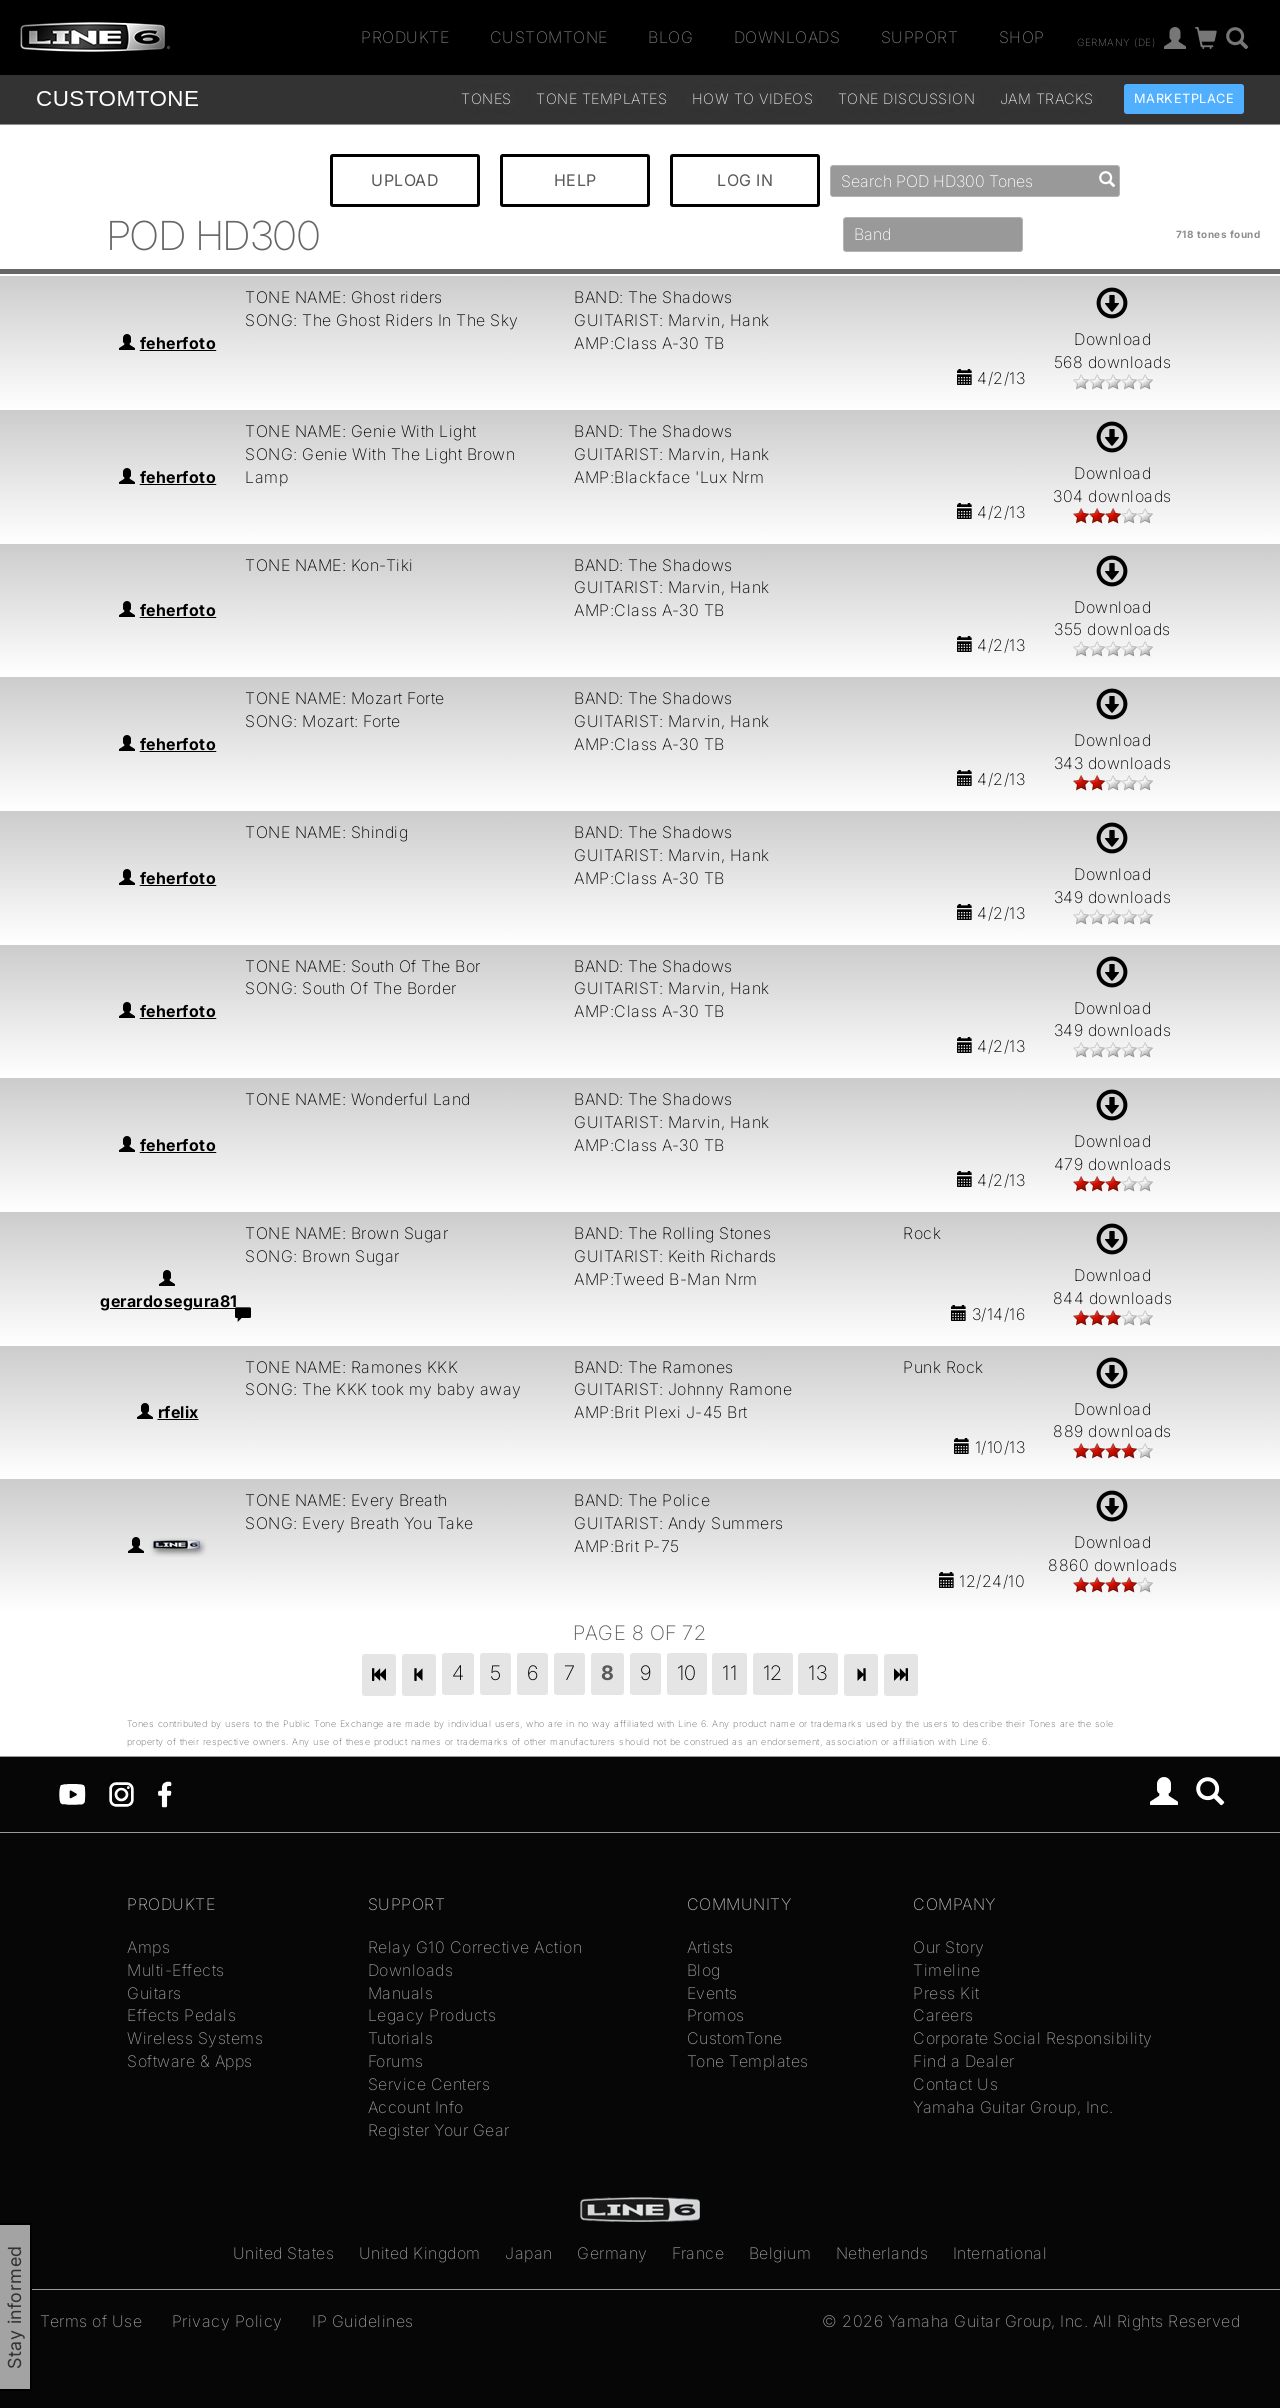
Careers (943, 2015)
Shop (1022, 37)
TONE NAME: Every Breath (346, 1500)
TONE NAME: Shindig (326, 832)
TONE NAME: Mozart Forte (345, 698)
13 (818, 1673)
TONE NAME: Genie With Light (361, 431)
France (698, 2253)
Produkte (405, 37)
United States (284, 2253)
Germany (612, 2253)
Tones (486, 98)
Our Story (949, 1947)
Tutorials (401, 2038)
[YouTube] (72, 1793)
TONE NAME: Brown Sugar (346, 1233)
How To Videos (753, 98)
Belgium (780, 2253)
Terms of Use (91, 2321)
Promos (716, 2015)
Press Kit (946, 1993)
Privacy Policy (227, 2321)
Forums (396, 2061)
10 (687, 1673)
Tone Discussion (907, 98)
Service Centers (429, 2084)
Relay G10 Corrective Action (475, 1947)
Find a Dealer (964, 2061)
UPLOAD (405, 180)
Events (712, 1993)
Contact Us (955, 2084)
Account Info (416, 2107)
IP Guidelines (363, 2321)
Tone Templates (601, 98)
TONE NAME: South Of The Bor (363, 966)
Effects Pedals (181, 2015)
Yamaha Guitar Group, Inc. (1013, 2107)
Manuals (401, 1993)
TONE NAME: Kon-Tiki (329, 565)
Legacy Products (432, 2015)
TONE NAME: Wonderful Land (358, 1099)
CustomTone (549, 37)
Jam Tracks (1047, 98)
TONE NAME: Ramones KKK (351, 1367)
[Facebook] (164, 1793)
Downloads (787, 37)
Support (920, 37)
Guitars (154, 1993)
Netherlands (882, 2253)
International (1000, 2253)
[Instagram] (121, 1793)
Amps (148, 1947)
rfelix (178, 1412)
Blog (670, 37)
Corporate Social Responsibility (1033, 2038)
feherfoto (178, 343)
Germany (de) (1116, 41)
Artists (710, 1947)
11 (729, 1673)
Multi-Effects (176, 1970)
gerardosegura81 (169, 1301)
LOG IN (745, 180)
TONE (117, 98)
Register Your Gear (439, 2130)
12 (773, 1673)
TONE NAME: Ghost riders (344, 297)
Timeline (946, 1970)
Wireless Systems (195, 2038)
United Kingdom (420, 2253)
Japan (529, 2253)
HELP (575, 180)
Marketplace (1184, 98)
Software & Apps (190, 2061)
